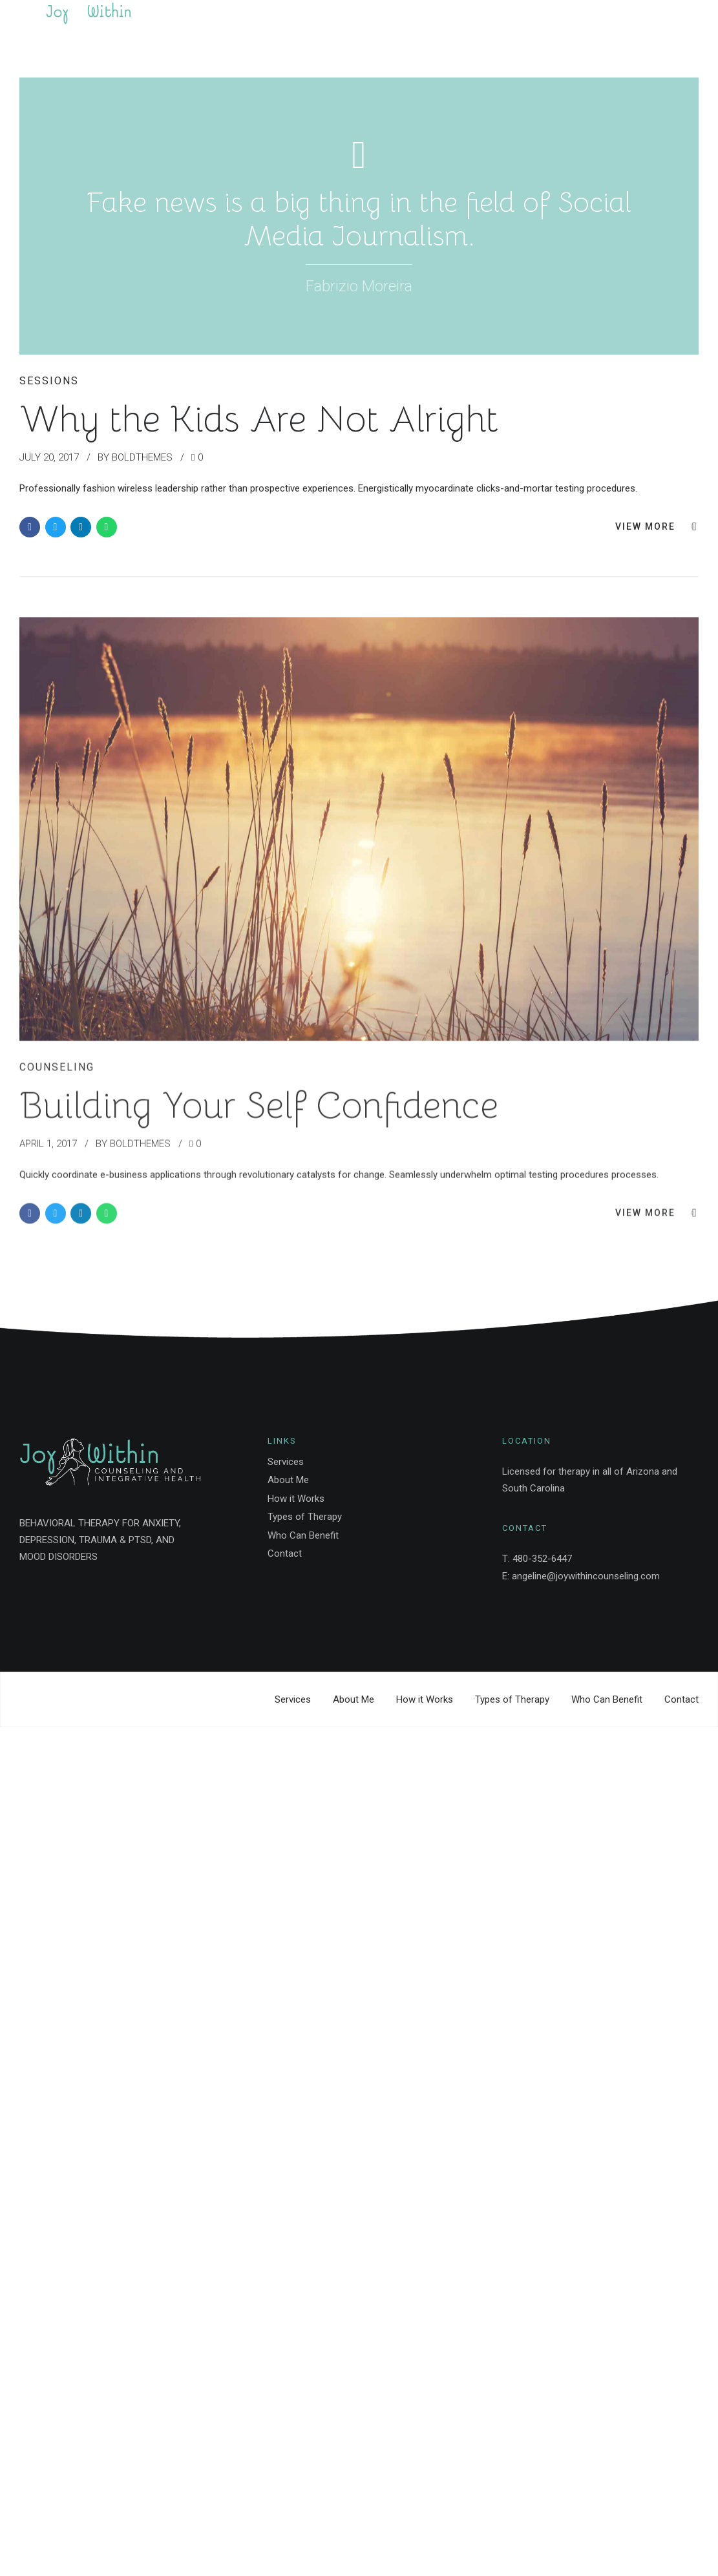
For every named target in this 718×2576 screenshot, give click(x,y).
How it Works (296, 1498)
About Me (288, 1480)
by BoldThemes (135, 457)
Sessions (49, 381)
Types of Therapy (305, 1516)
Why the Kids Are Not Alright (258, 419)
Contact (285, 1553)
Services (286, 1462)
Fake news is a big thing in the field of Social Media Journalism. (359, 219)
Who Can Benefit (303, 1535)
